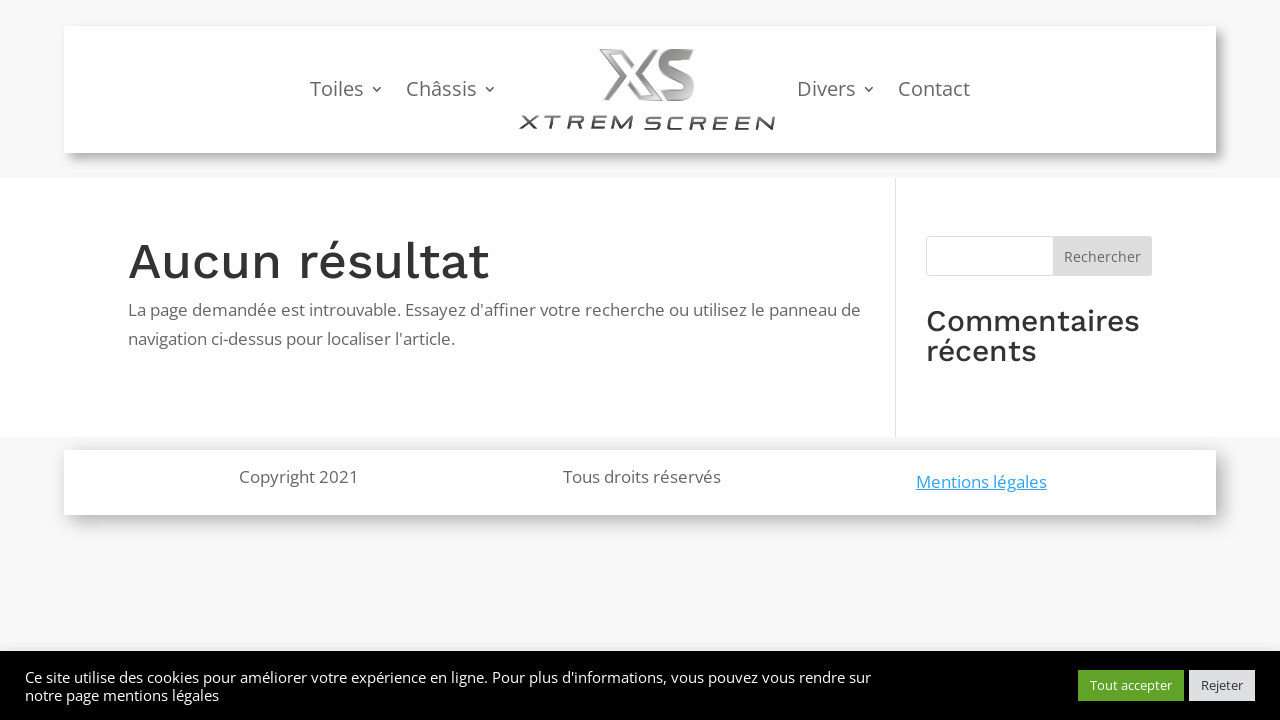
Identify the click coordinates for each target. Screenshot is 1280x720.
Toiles (337, 88)
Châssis (441, 88)
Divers (826, 88)
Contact (934, 88)
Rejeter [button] (1222, 685)
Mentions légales (981, 481)
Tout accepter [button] (1131, 685)
